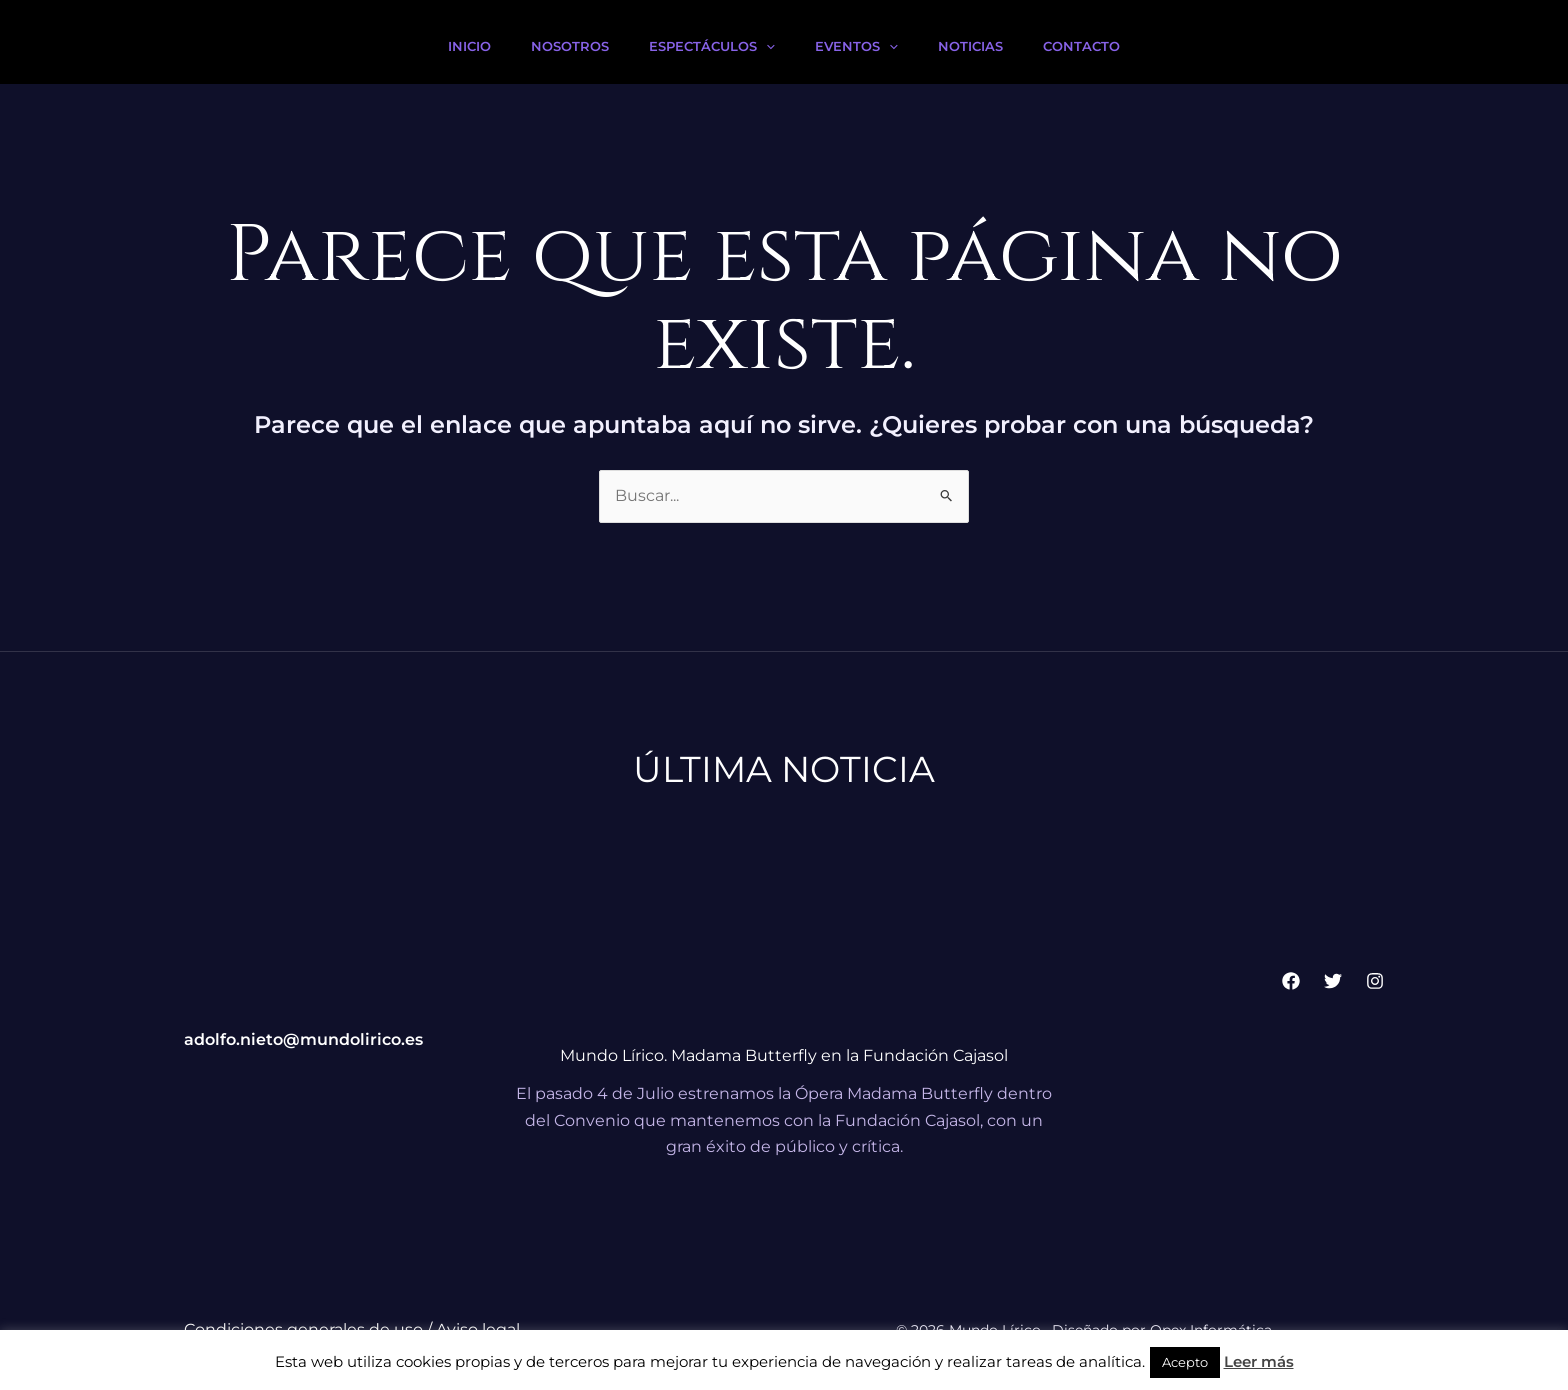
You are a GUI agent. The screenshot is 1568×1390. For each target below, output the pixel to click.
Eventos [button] (856, 46)
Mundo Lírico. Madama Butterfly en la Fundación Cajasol (784, 1055)
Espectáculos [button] (712, 46)
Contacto (1081, 46)
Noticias (970, 46)
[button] (766, 46)
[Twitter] (1333, 981)
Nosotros (570, 46)
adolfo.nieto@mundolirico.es (303, 1039)
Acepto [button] (1185, 1362)
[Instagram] (1375, 981)
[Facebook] (1291, 981)
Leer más (1259, 1361)
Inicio (469, 46)
